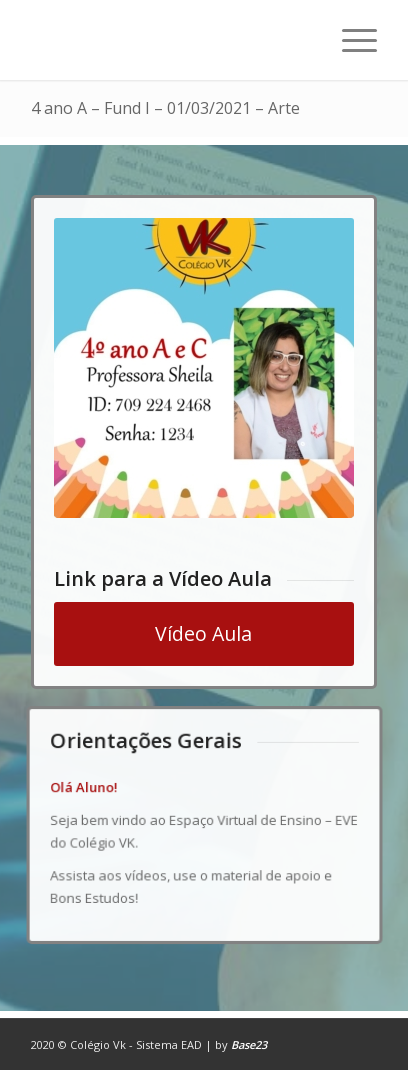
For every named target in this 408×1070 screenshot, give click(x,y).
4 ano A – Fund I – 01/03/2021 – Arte (165, 108)
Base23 (249, 1044)
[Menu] (349, 40)
